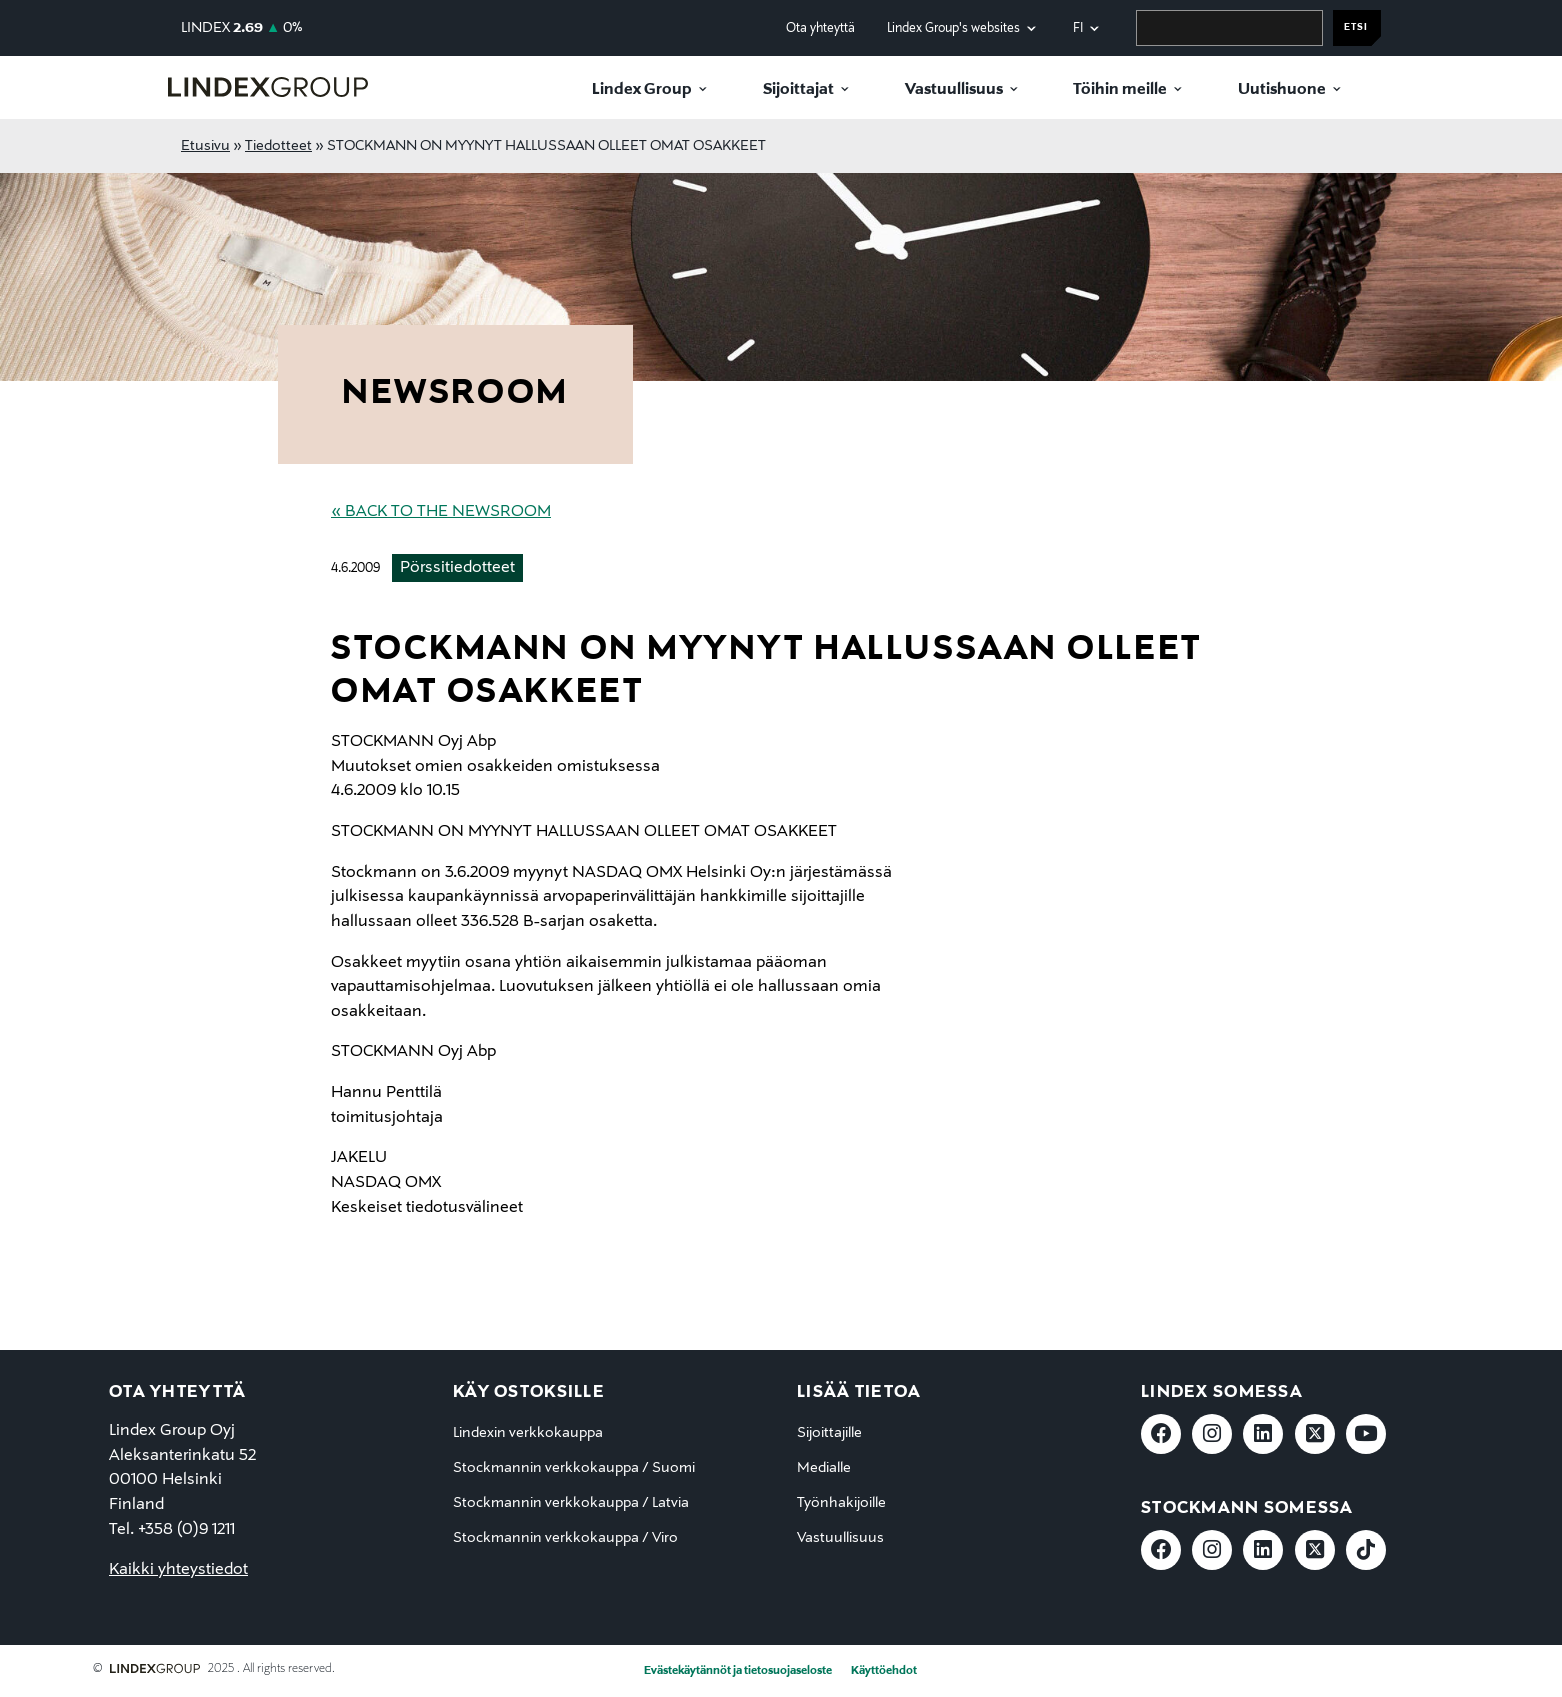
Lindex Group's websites (953, 28)
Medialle (824, 1468)
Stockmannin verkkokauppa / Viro (565, 1538)
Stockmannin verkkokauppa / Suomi (574, 1468)
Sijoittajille (829, 1433)
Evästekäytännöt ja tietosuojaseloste (738, 1671)
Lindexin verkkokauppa (528, 1433)
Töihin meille (1120, 90)
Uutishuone (1282, 90)
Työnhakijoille (841, 1503)
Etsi (1356, 27)
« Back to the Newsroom (441, 512)
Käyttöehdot (884, 1671)
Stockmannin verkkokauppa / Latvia (571, 1503)
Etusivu (205, 146)
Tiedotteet (278, 146)
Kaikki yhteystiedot (178, 1570)
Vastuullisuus (954, 90)
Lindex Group (642, 90)
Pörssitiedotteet (457, 568)
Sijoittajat (798, 90)
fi (1078, 28)
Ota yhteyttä (820, 28)
